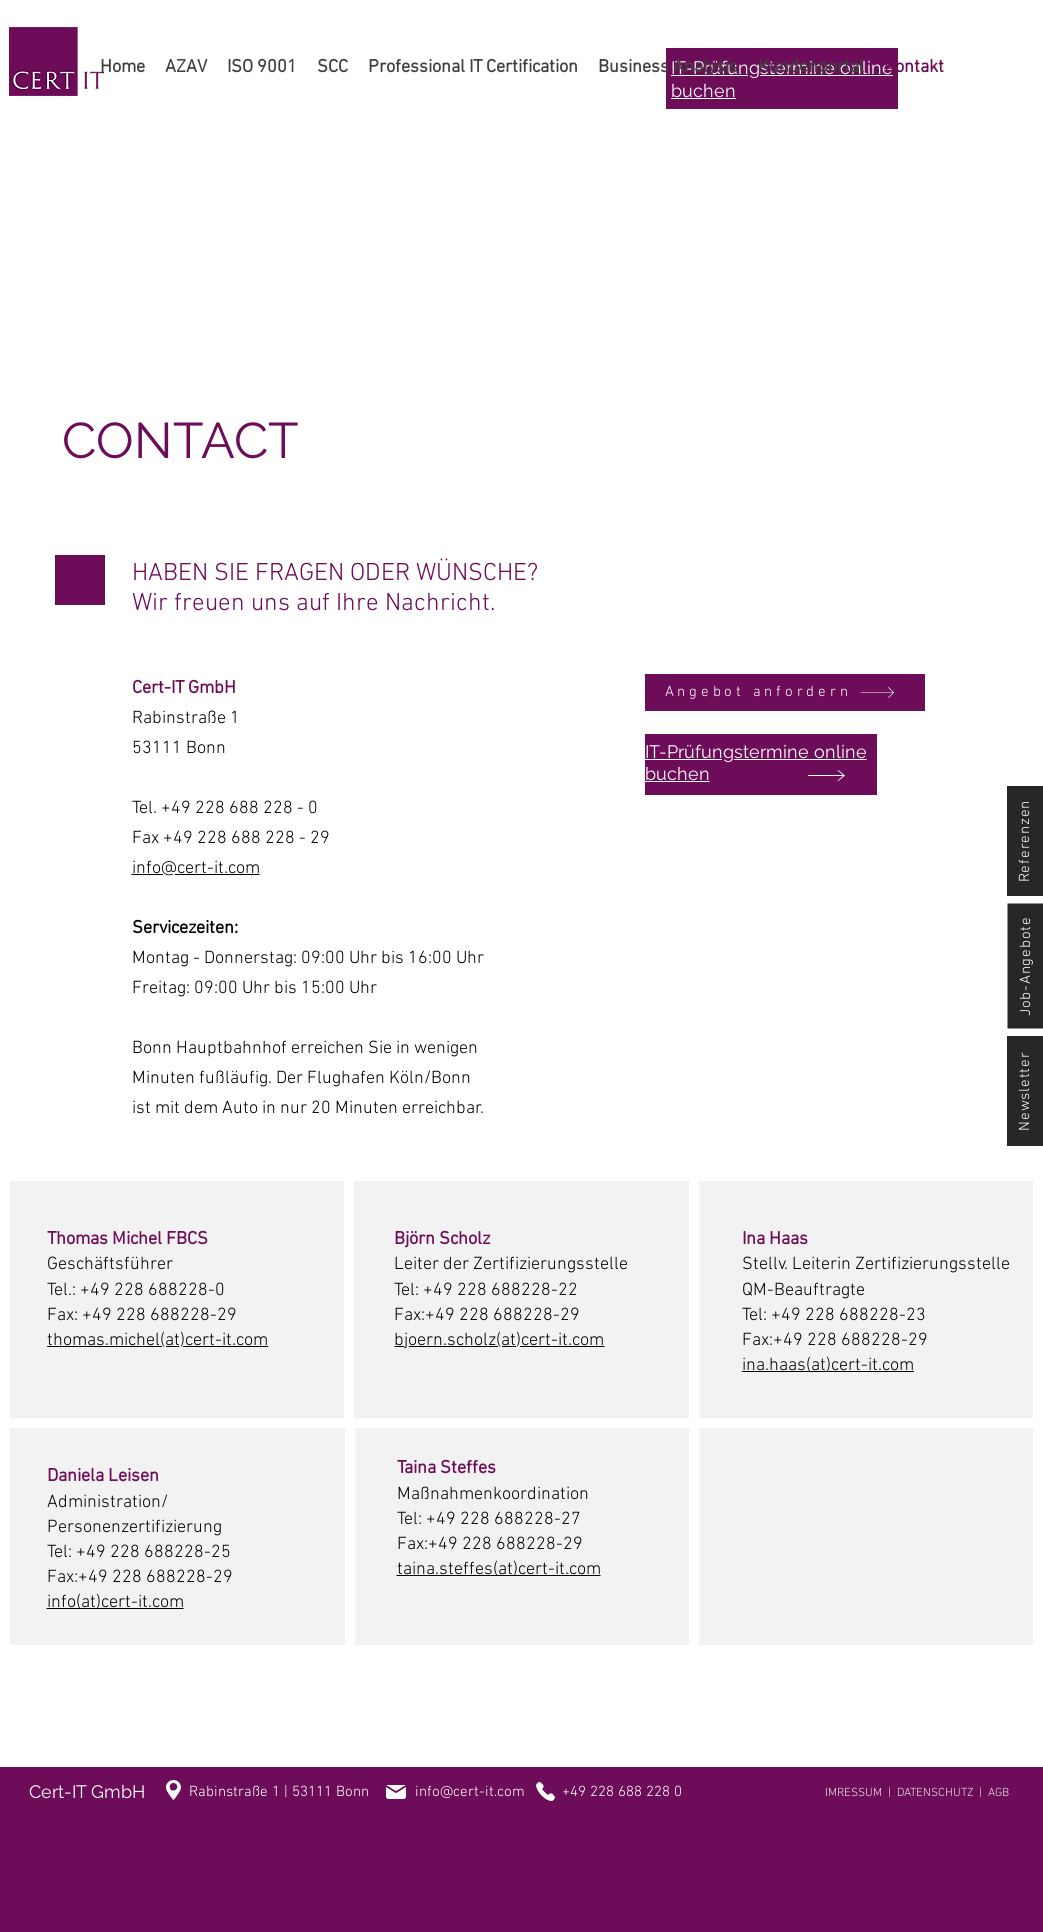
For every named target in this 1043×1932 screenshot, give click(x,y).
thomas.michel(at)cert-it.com (157, 1340)
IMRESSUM (853, 1793)
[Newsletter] (1025, 1091)
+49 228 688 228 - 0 (239, 808)
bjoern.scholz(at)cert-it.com (499, 1340)
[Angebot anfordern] (785, 692)
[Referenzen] (1025, 841)
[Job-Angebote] (1025, 966)
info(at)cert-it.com (115, 1602)
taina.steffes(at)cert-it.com (499, 1569)
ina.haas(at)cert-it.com (828, 1365)
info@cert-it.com (196, 868)
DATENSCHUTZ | (942, 1793)
